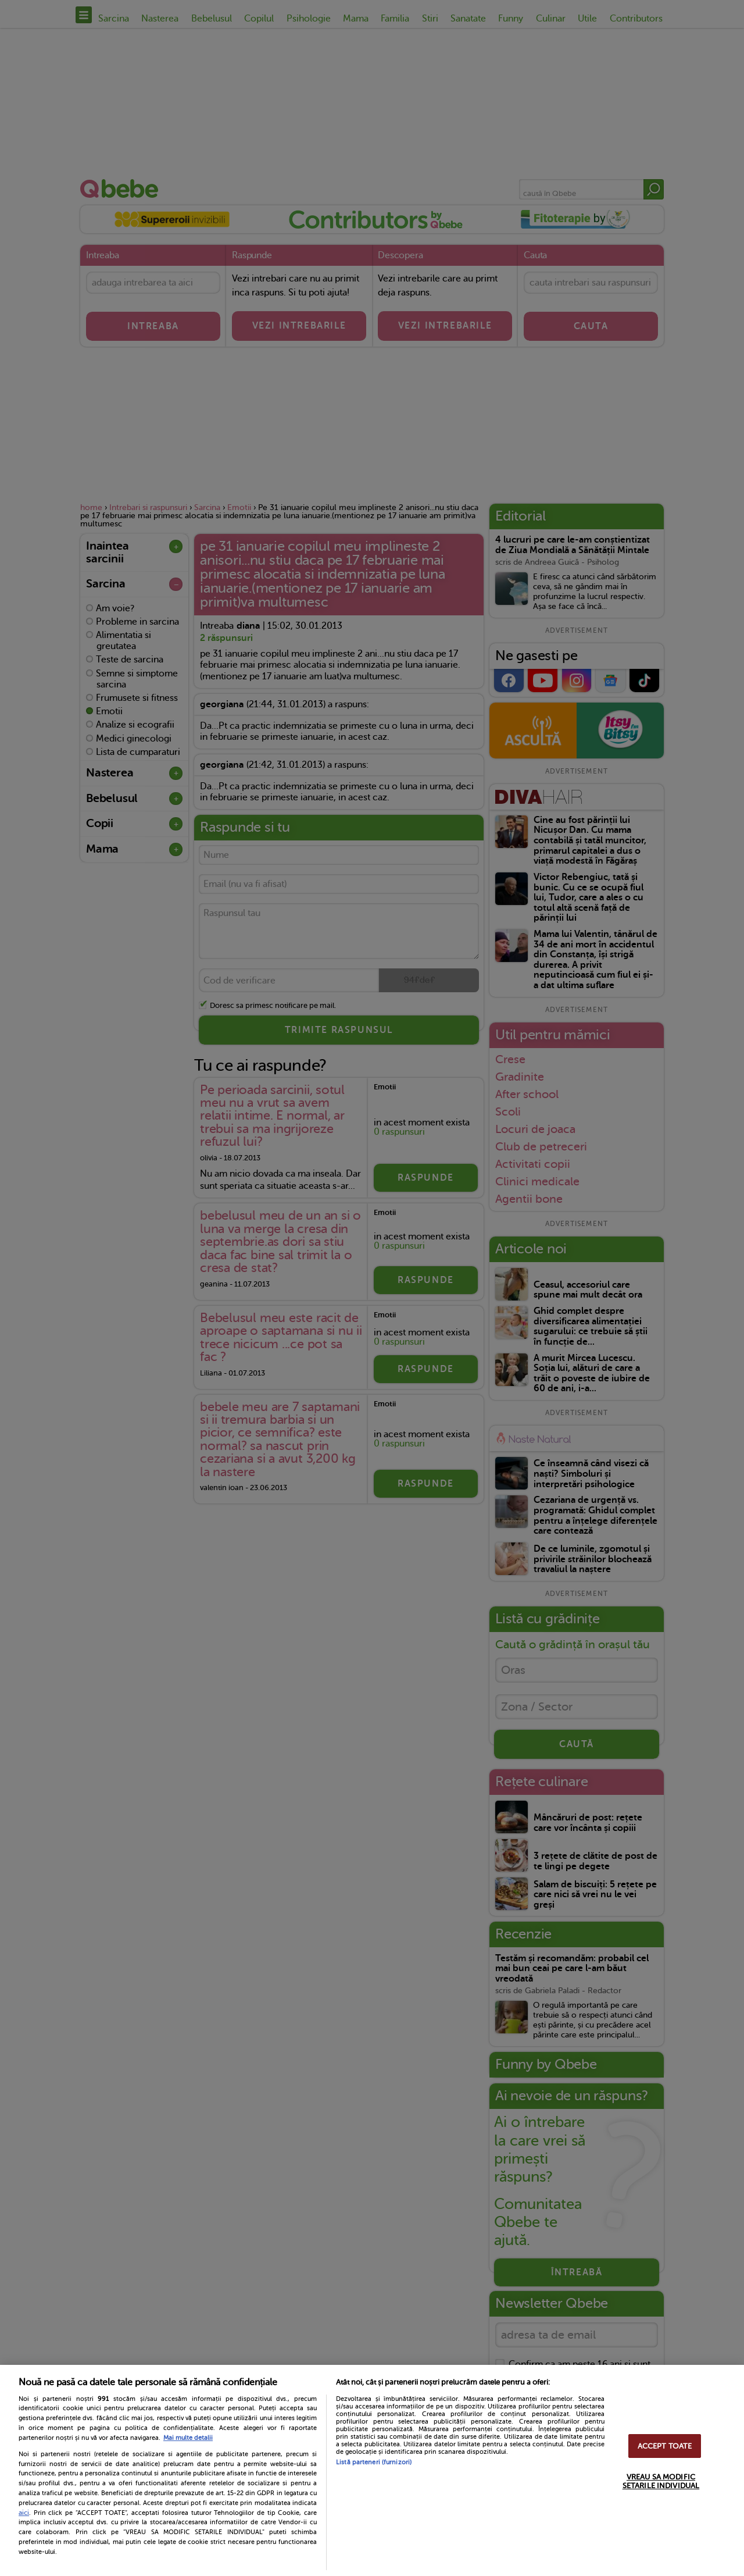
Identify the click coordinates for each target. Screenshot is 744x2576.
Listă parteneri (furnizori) (374, 2462)
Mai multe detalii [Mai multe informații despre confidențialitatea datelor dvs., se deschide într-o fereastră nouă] (188, 2438)
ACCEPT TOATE (665, 2446)
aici (24, 2513)
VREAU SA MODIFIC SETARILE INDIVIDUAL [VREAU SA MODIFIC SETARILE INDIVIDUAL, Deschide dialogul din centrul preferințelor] (661, 2481)
